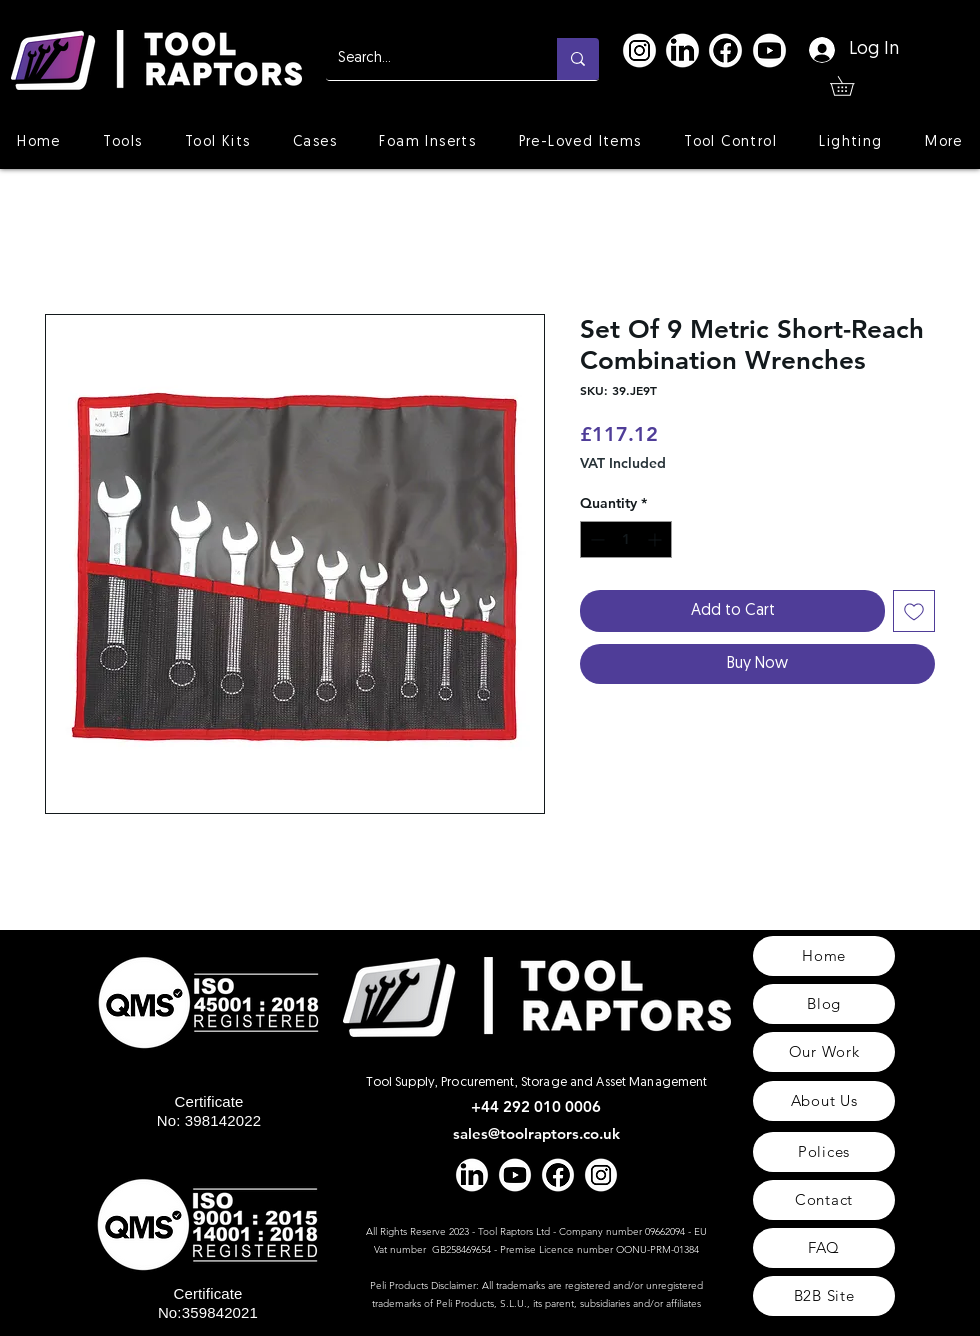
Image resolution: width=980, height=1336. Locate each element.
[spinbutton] (626, 539)
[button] (851, 86)
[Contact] (824, 1200)
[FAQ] (824, 1248)
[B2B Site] (824, 1296)
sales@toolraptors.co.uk (536, 1133)
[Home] (824, 956)
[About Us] (824, 1101)
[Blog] (824, 1004)
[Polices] (824, 1152)
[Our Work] (824, 1052)
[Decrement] (595, 539)
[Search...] (426, 59)
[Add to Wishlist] (914, 611)
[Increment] (656, 539)
